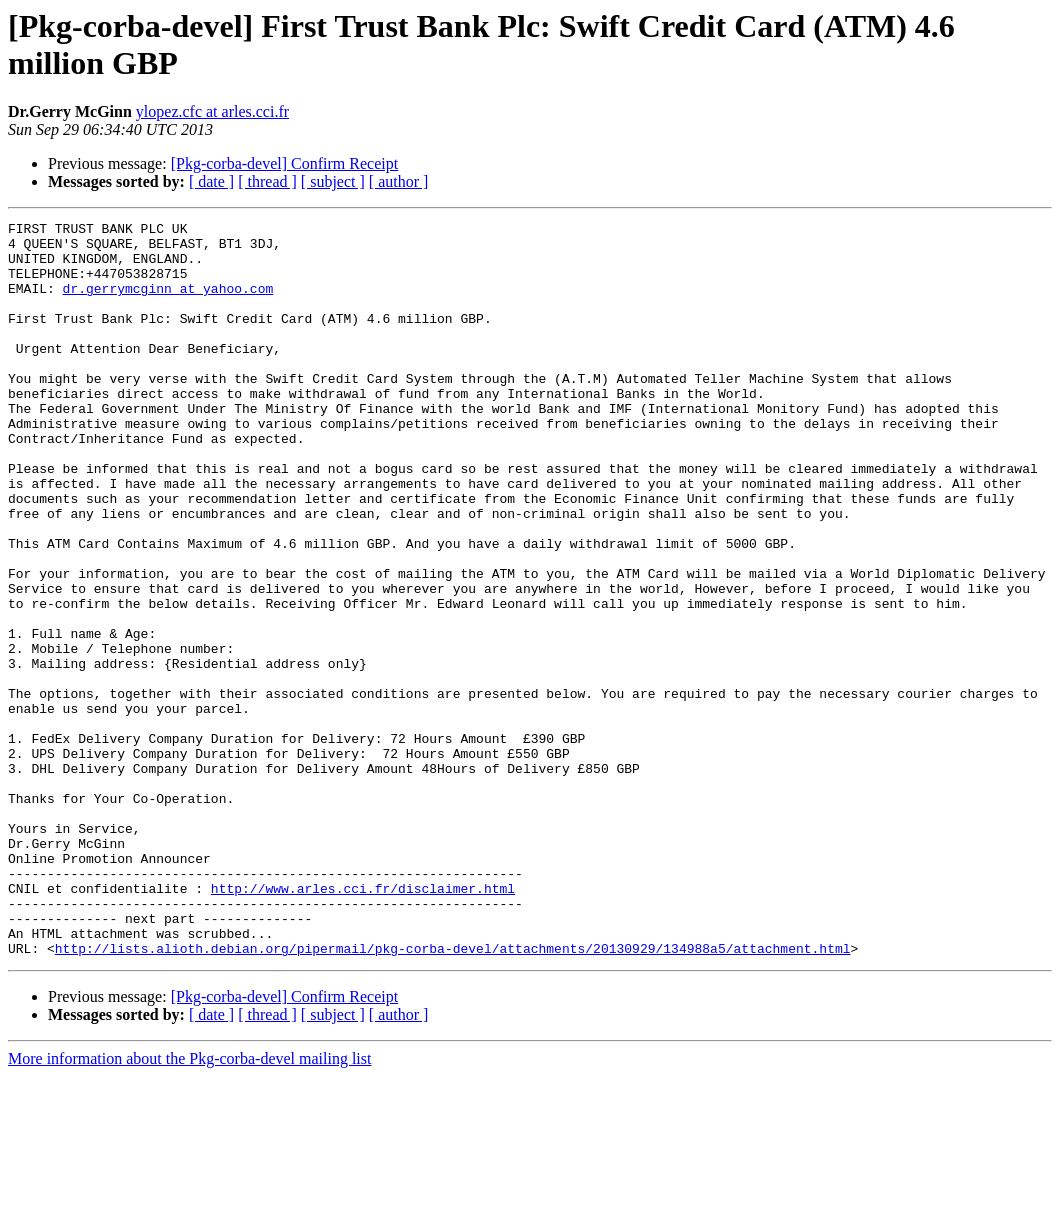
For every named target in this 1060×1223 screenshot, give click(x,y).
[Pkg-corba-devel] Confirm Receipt (284, 163)
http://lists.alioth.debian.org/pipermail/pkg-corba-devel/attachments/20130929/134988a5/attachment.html (453, 1095)
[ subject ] (333, 181)
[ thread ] (267, 181)
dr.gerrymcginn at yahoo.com (168, 303)
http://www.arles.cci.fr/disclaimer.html (363, 1023)
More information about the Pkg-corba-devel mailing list (189, 1205)
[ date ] (211, 181)
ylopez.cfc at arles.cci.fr (212, 111)
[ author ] (399, 181)
